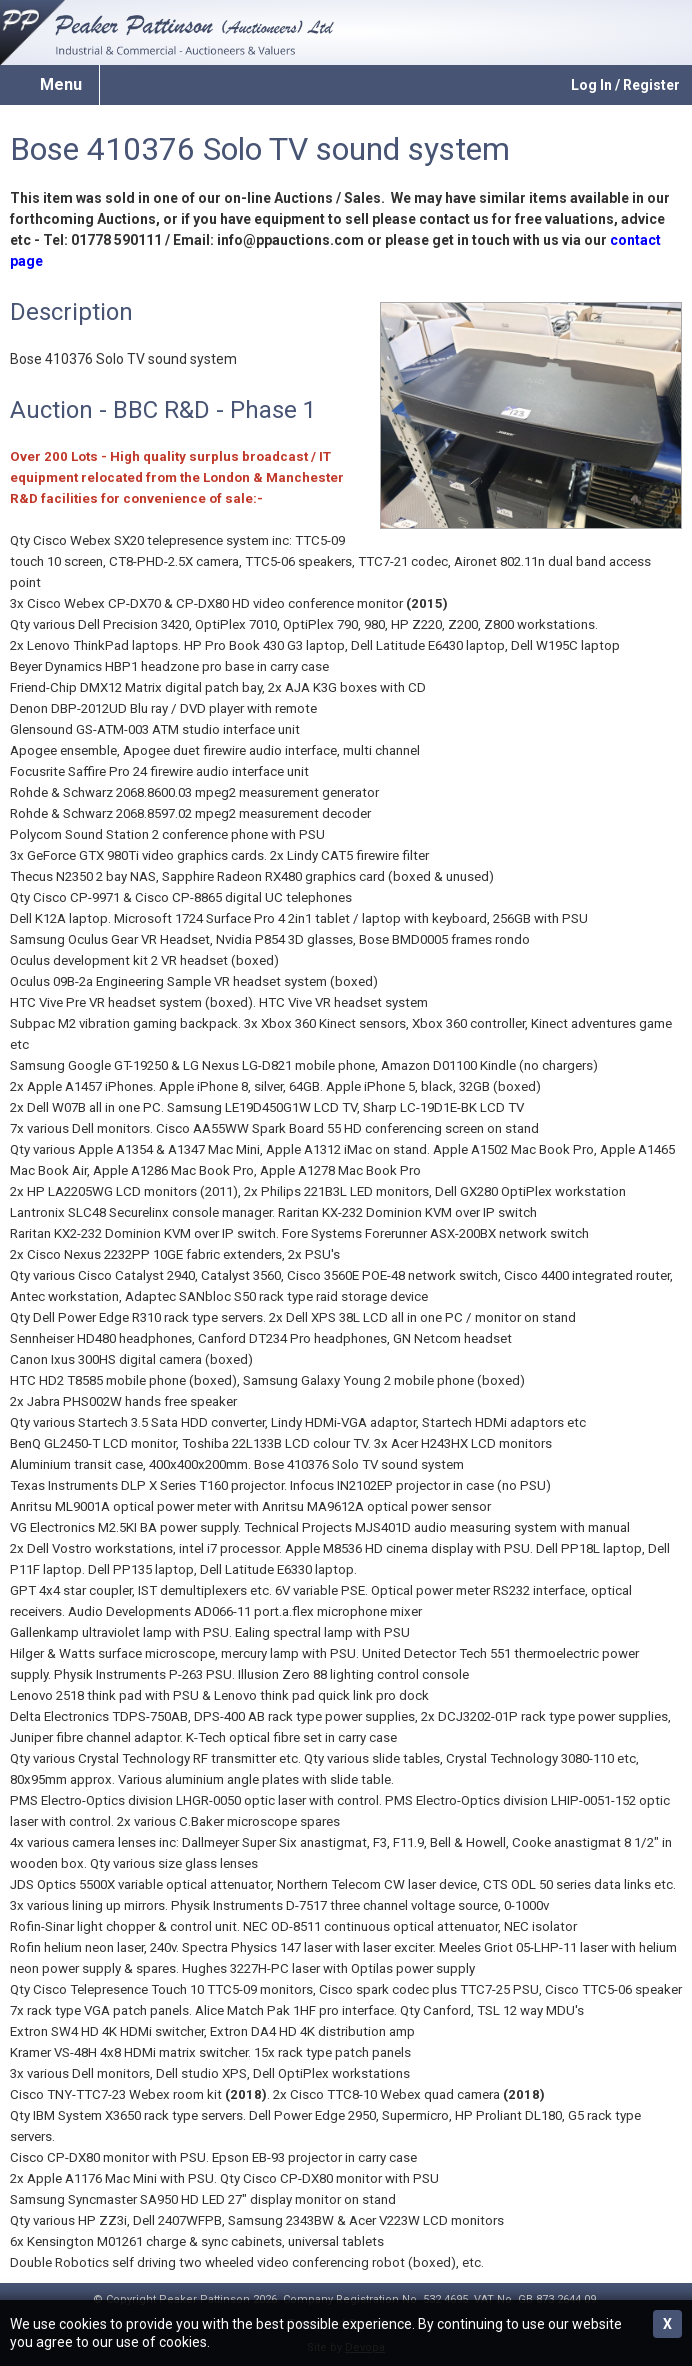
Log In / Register (625, 85)
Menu (61, 84)
